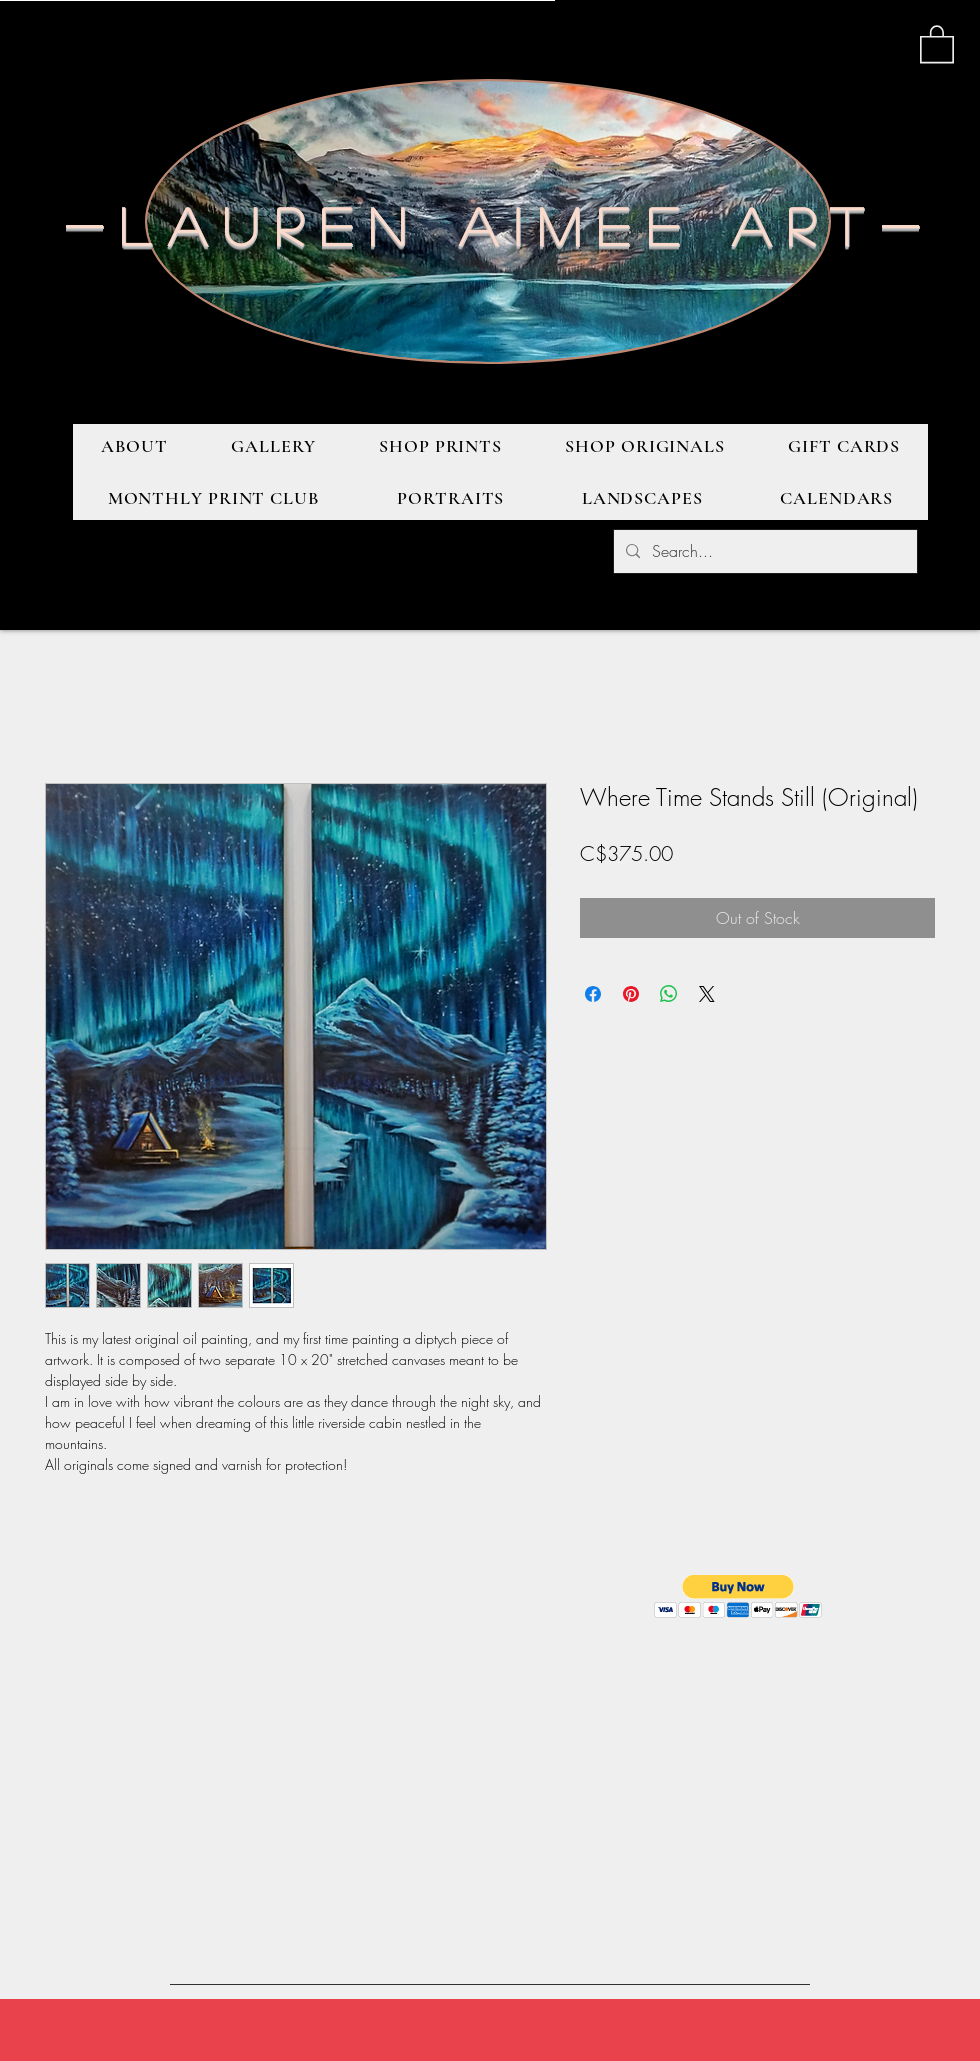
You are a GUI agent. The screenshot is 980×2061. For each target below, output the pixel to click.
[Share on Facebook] (593, 994)
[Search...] (763, 551)
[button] (937, 43)
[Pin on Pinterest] (631, 994)
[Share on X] (707, 994)
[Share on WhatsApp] (669, 994)
